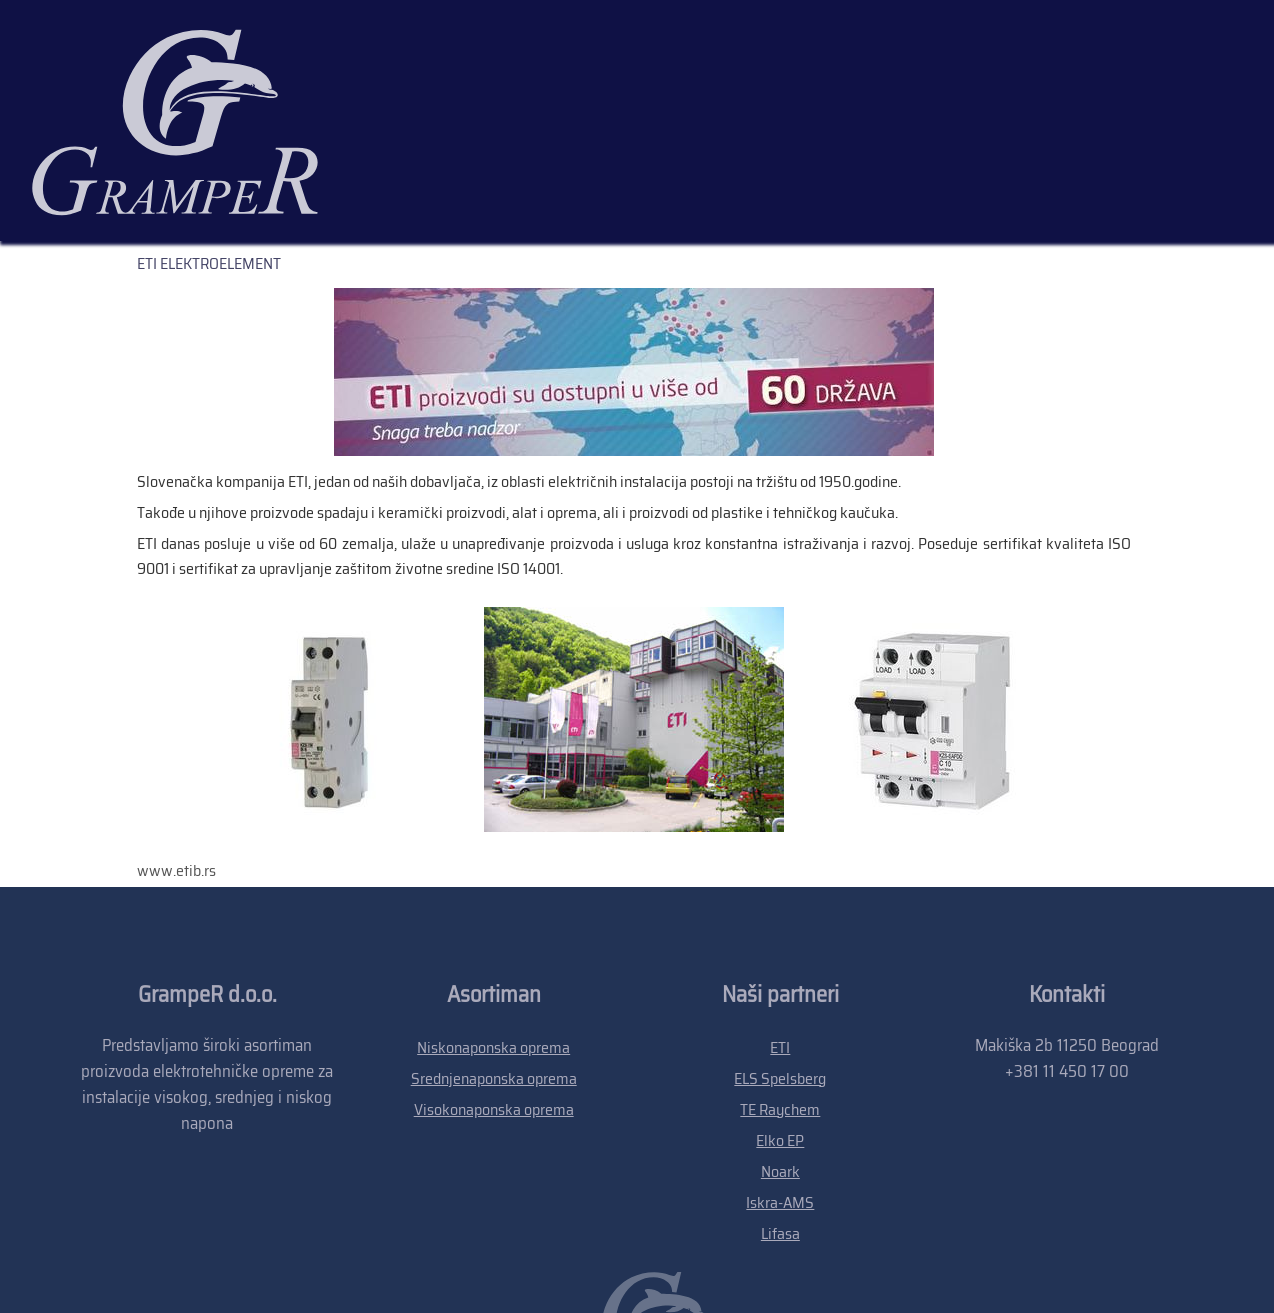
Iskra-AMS (780, 1060)
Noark (780, 1029)
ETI (780, 905)
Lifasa (780, 1091)
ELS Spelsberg (780, 936)
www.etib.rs (176, 728)
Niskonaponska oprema (493, 905)
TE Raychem (780, 967)
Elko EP (780, 998)
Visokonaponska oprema (494, 967)
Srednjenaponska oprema (494, 936)
